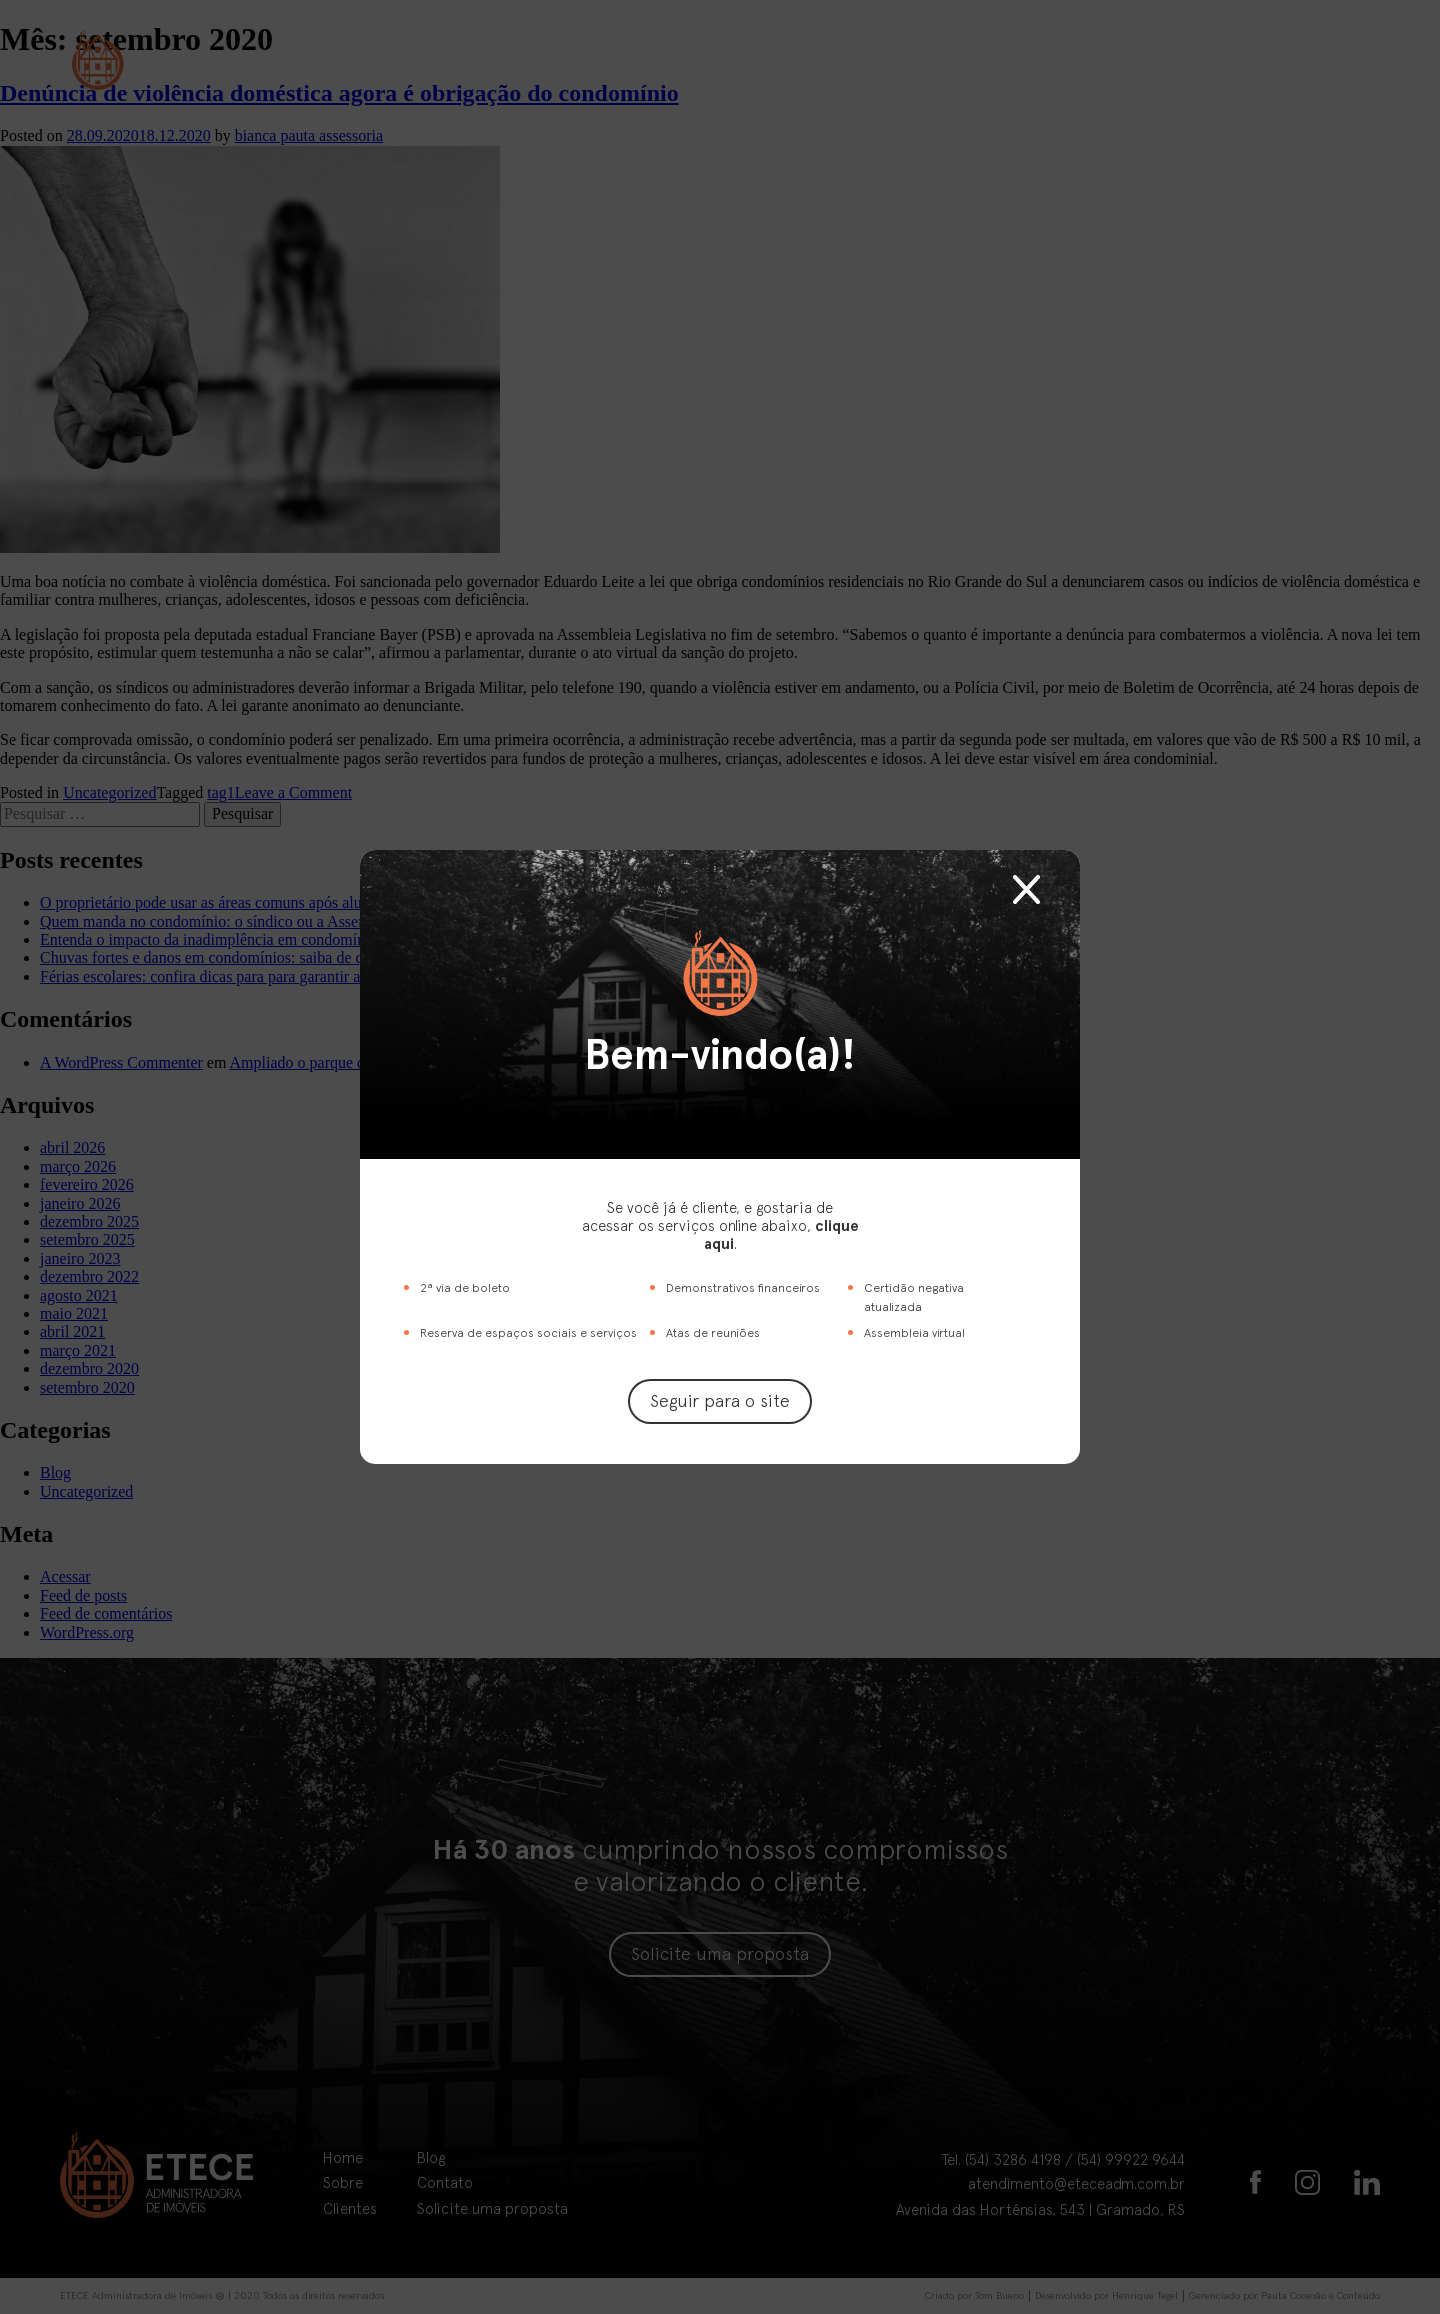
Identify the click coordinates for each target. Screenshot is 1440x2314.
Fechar (1026, 889)
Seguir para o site (720, 1400)
